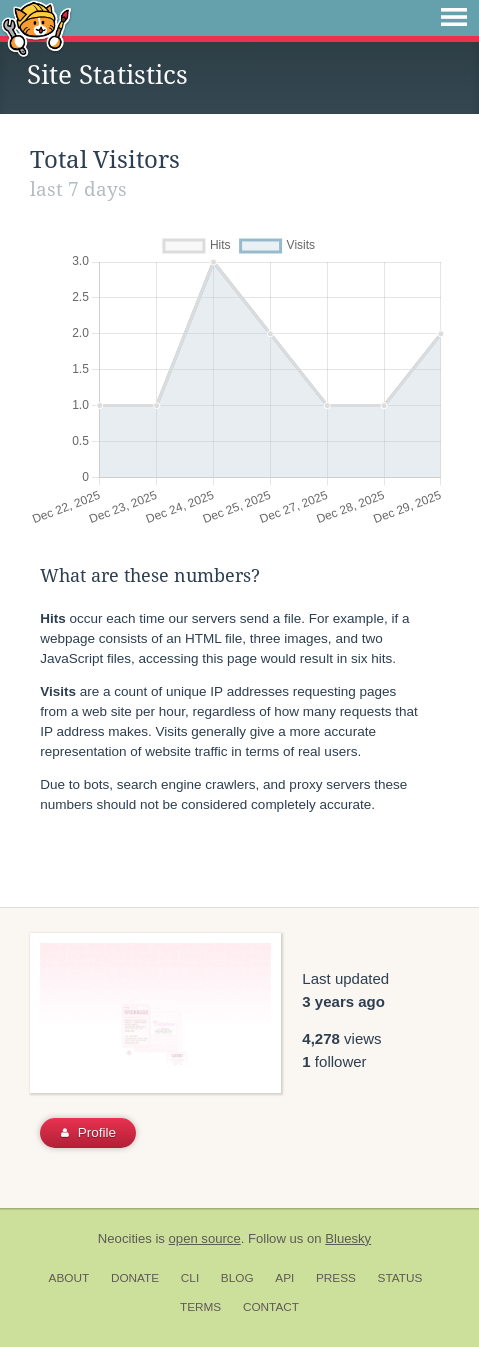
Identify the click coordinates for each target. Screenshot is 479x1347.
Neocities (125, 1238)
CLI (190, 1278)
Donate (135, 1278)
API (284, 1278)
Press (336, 1278)
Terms (200, 1307)
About (69, 1278)
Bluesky (348, 1238)
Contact (271, 1307)
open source (205, 1238)
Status (400, 1278)
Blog (237, 1278)
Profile (88, 1132)
